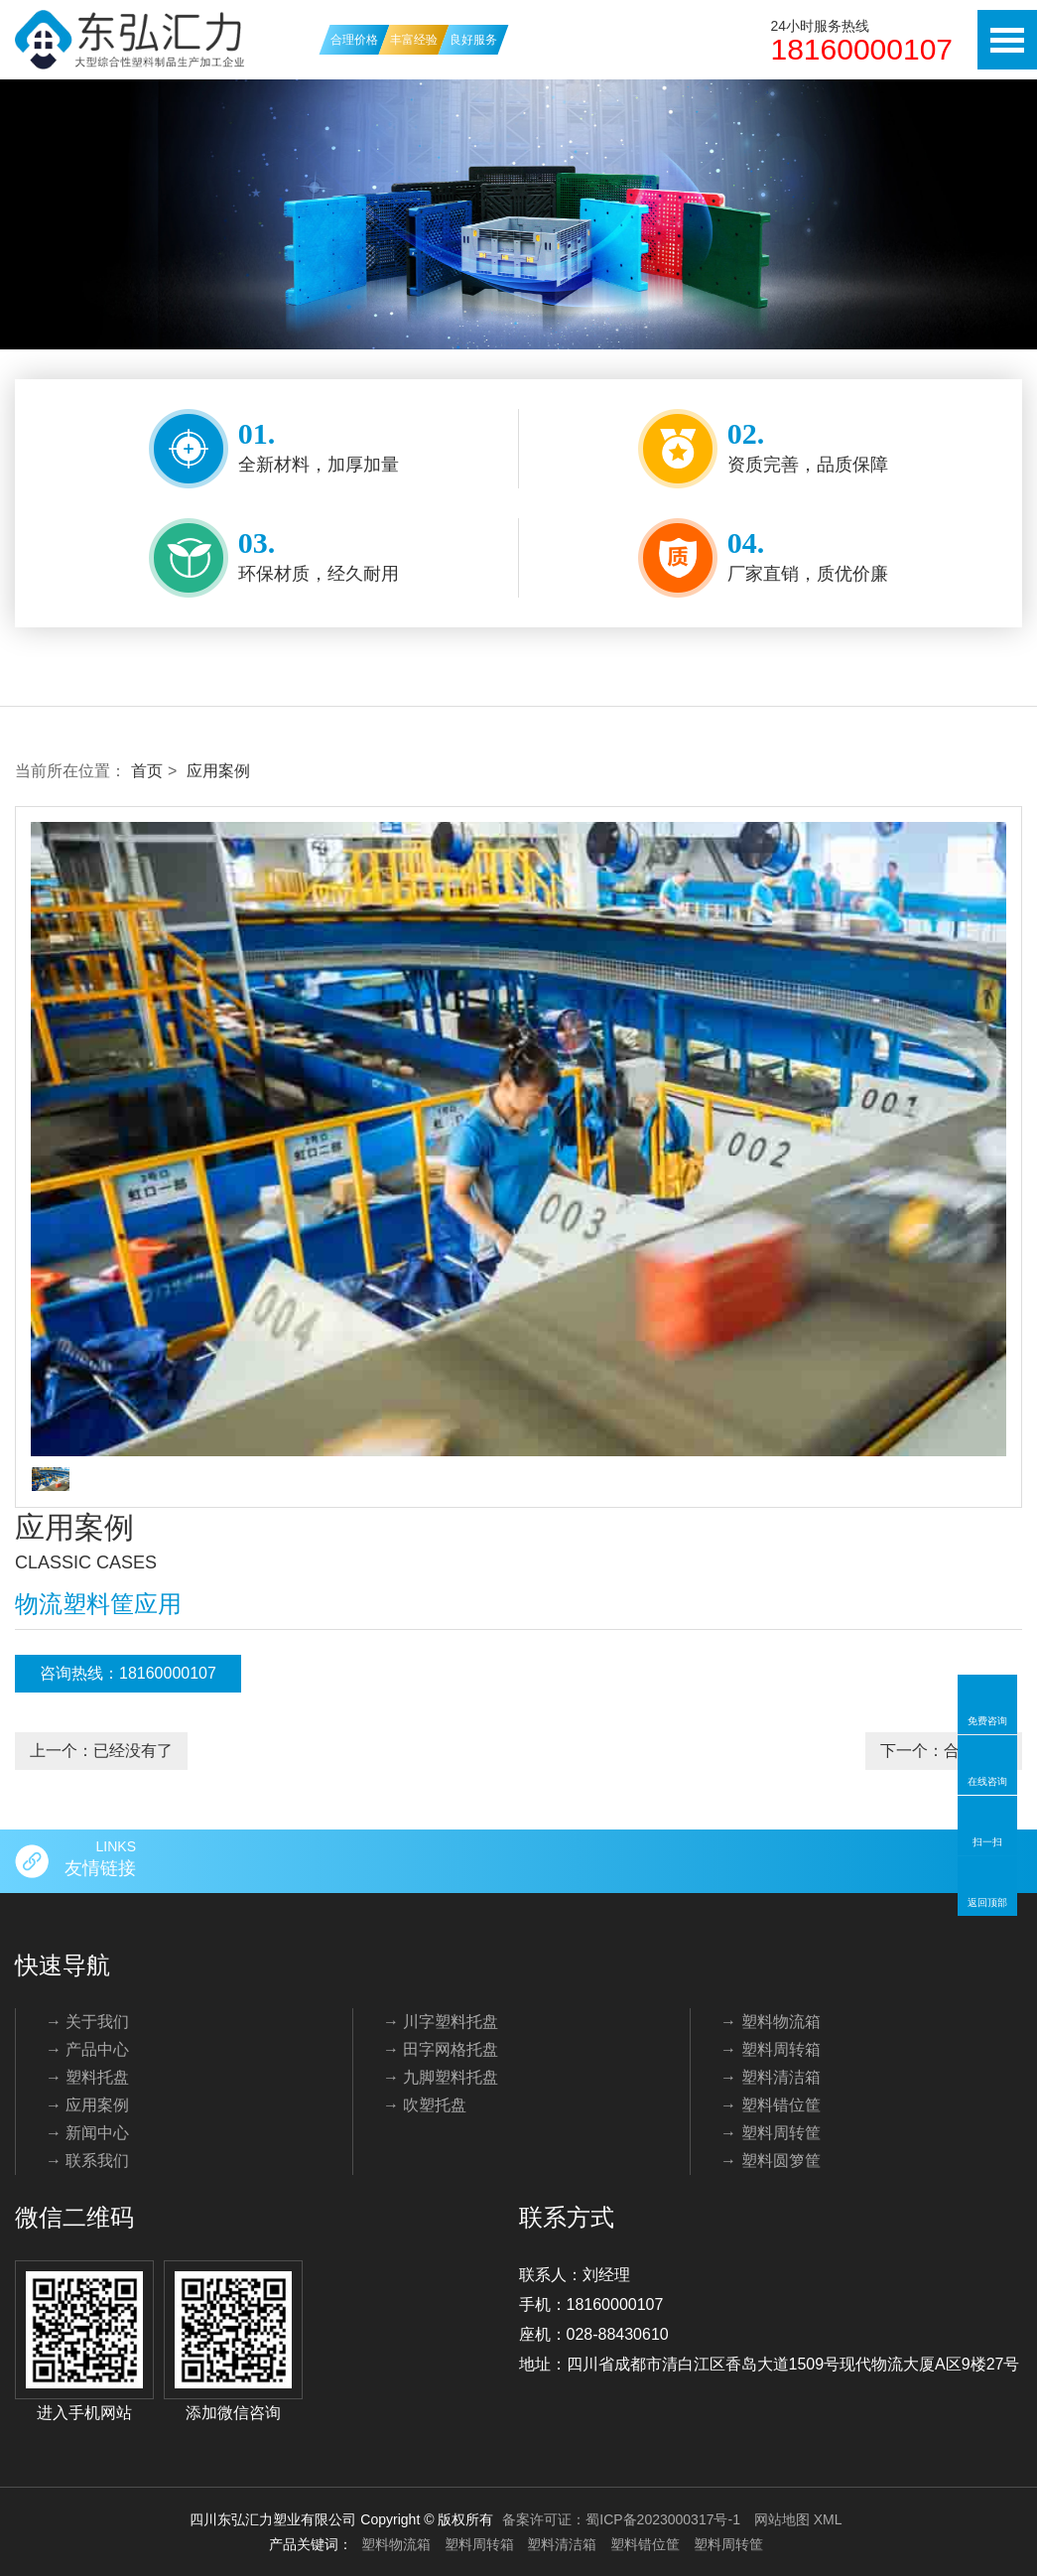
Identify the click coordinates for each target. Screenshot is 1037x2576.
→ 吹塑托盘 (424, 2105)
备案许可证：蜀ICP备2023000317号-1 (621, 2519)
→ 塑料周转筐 (770, 2132)
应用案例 (218, 770)
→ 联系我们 (87, 2160)
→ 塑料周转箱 (770, 2049)
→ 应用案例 (87, 2105)
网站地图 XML (798, 2519)
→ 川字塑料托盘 (440, 2021)
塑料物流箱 (396, 2544)
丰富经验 (414, 40)
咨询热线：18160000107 (128, 1673)
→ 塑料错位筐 (770, 2105)
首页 (147, 770)
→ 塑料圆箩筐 (770, 2160)
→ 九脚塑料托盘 (440, 2077)
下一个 (943, 1750)
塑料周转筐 (728, 2544)
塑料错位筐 (645, 2544)
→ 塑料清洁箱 (770, 2077)
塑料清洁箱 (561, 2544)
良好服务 (473, 40)
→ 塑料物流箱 (770, 2021)
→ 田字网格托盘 (440, 2049)
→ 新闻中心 (87, 2132)
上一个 (101, 1750)
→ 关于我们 (87, 2021)
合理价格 (354, 40)
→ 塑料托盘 (87, 2077)
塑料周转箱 (479, 2544)
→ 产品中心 (87, 2049)
